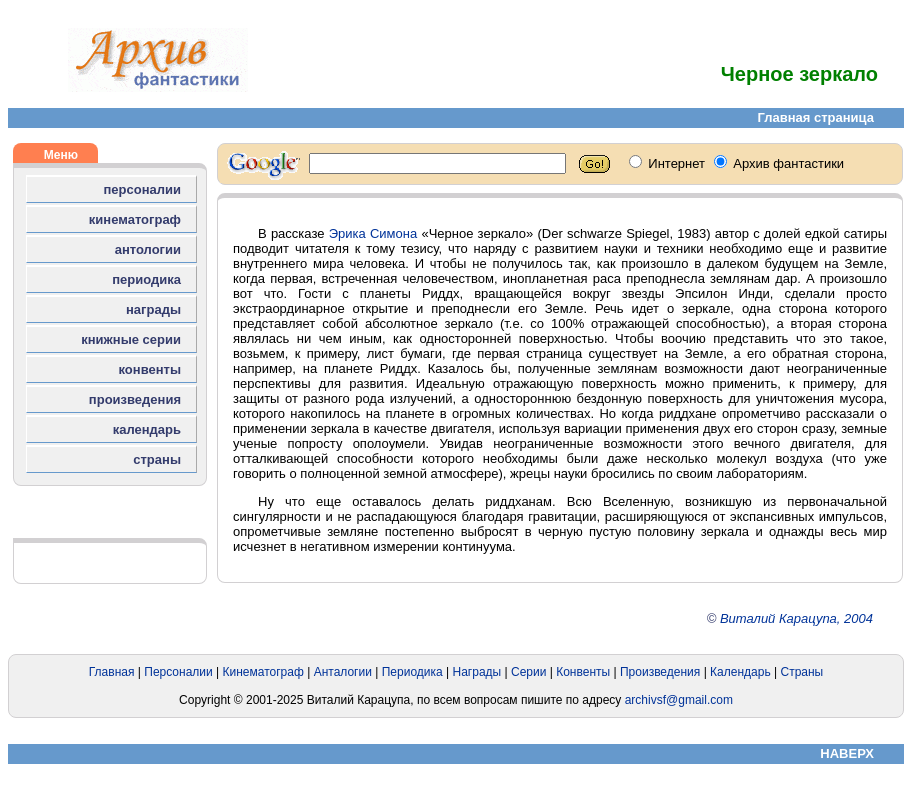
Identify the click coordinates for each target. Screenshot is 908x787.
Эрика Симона (373, 233)
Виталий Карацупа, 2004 (796, 618)
